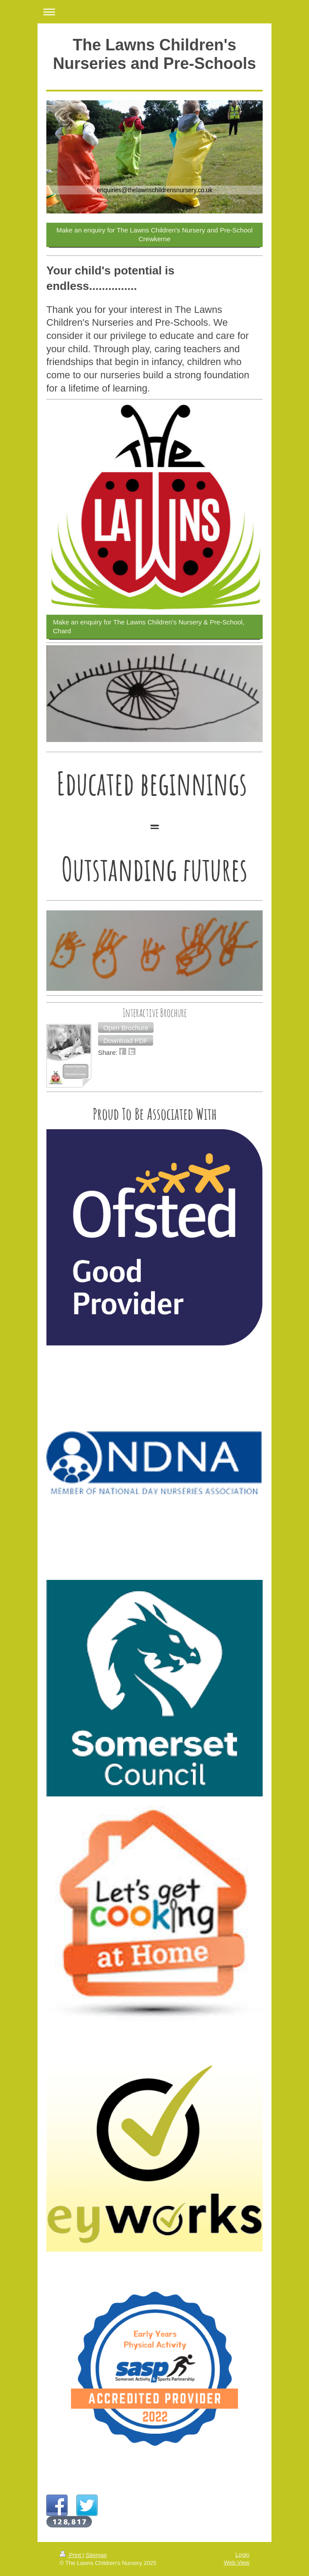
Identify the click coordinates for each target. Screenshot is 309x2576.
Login (242, 2554)
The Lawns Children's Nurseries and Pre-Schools (154, 54)
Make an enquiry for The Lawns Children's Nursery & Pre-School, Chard (149, 626)
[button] (126, 1027)
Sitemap (96, 2555)
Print (71, 2555)
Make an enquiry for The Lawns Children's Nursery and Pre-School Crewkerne (154, 234)
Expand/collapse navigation (154, 11)
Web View (236, 2562)
